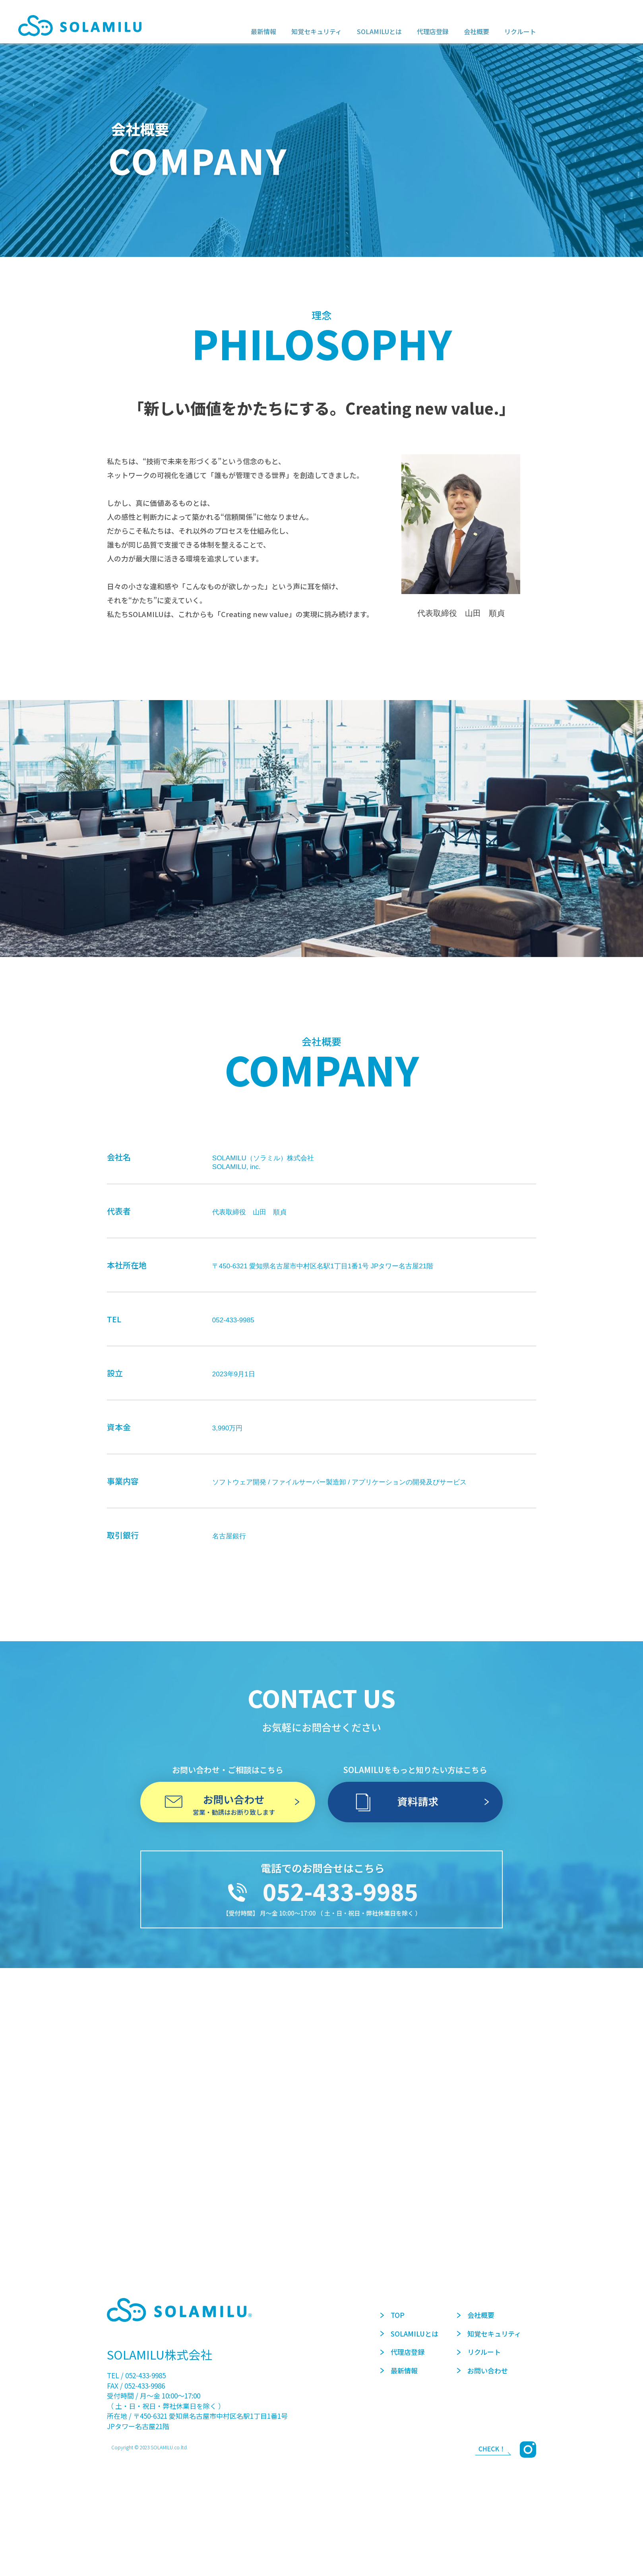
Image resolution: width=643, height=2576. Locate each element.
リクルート (479, 2352)
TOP (392, 2315)
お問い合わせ (482, 2370)
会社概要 (475, 2315)
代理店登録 (402, 2352)
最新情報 (399, 2370)
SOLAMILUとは (409, 2334)
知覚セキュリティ (489, 2334)
